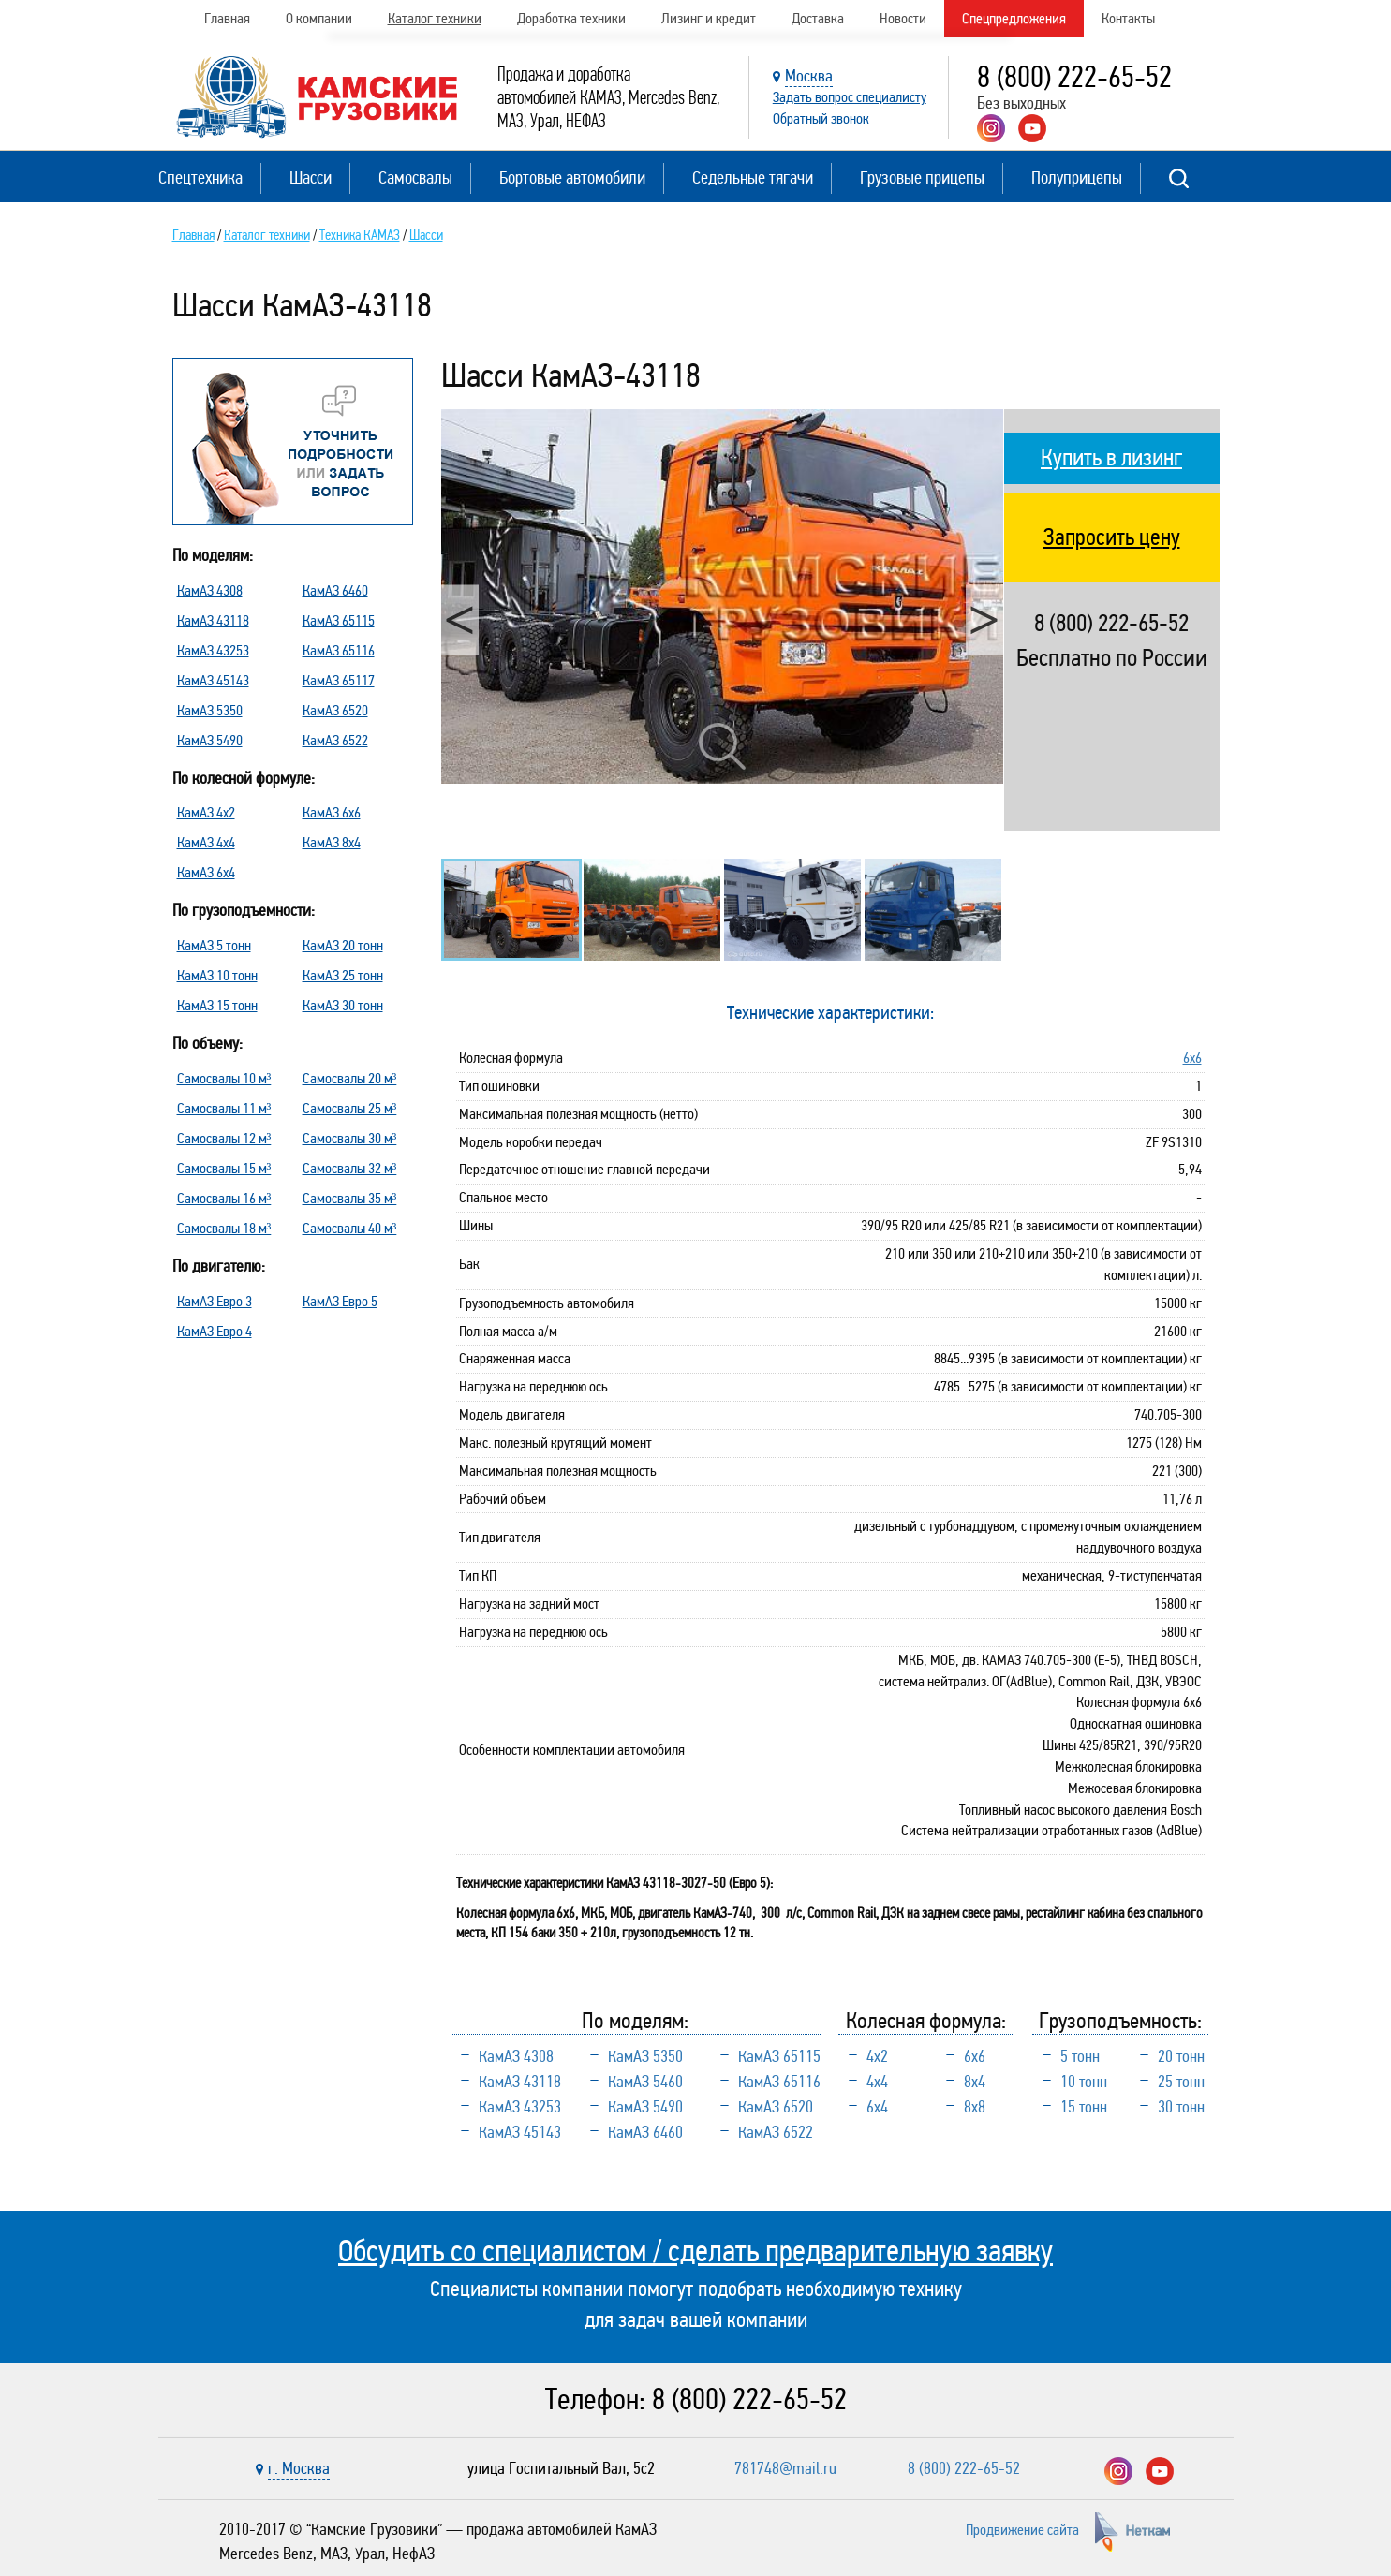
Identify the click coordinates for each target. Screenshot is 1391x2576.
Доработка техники (571, 18)
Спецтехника (200, 177)
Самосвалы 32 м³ (350, 1168)
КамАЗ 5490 (210, 740)
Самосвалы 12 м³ (224, 1138)
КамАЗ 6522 (335, 740)
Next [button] (984, 619)
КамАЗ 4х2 (206, 812)
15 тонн (1083, 2107)
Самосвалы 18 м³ (224, 1228)
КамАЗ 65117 (339, 680)
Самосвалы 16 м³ (224, 1198)
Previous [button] (460, 619)
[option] (722, 597)
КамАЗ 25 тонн (343, 975)
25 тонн (1181, 2081)
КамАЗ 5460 (645, 2081)
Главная (227, 18)
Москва (809, 76)
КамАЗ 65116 (339, 650)
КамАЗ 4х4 (206, 842)
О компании (319, 18)
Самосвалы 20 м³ (350, 1078)
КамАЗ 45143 (213, 680)
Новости (903, 18)
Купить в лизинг (1111, 458)
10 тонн (1083, 2081)
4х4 (877, 2081)
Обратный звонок (821, 118)
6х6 (1192, 1058)
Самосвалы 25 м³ (350, 1108)
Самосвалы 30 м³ (350, 1138)
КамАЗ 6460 (335, 590)
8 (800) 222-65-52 (1074, 77)
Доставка (818, 18)
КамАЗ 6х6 (332, 812)
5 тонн (1080, 2056)
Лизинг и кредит (708, 18)
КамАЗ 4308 (210, 590)
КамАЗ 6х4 (206, 872)
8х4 (974, 2081)
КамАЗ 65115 (339, 620)
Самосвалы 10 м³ (224, 1078)
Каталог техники (434, 18)
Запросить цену (1111, 537)
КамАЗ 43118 (213, 620)
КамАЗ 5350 (210, 710)
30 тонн (1181, 2107)
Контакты (1128, 18)
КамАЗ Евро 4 (214, 1331)
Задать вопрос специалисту (849, 97)
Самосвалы (415, 177)
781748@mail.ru (785, 2468)
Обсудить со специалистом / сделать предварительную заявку (695, 2251)
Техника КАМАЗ (359, 235)
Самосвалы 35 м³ (350, 1198)
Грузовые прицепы (922, 177)
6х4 (877, 2107)
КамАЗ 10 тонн (217, 975)
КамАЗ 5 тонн (214, 945)
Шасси (310, 177)
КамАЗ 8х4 (332, 842)
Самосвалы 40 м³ (350, 1228)
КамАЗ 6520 (335, 710)
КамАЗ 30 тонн (343, 1005)
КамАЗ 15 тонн (217, 1005)
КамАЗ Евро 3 (214, 1301)
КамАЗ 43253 (213, 650)
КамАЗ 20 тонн (343, 945)
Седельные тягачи (752, 177)
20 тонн (1181, 2056)
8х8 (974, 2107)
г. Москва (299, 2468)
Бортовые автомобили (572, 177)
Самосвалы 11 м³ (224, 1108)
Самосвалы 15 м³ (224, 1168)
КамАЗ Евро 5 (340, 1301)
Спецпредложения (1014, 18)
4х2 (877, 2056)
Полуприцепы (1076, 177)
